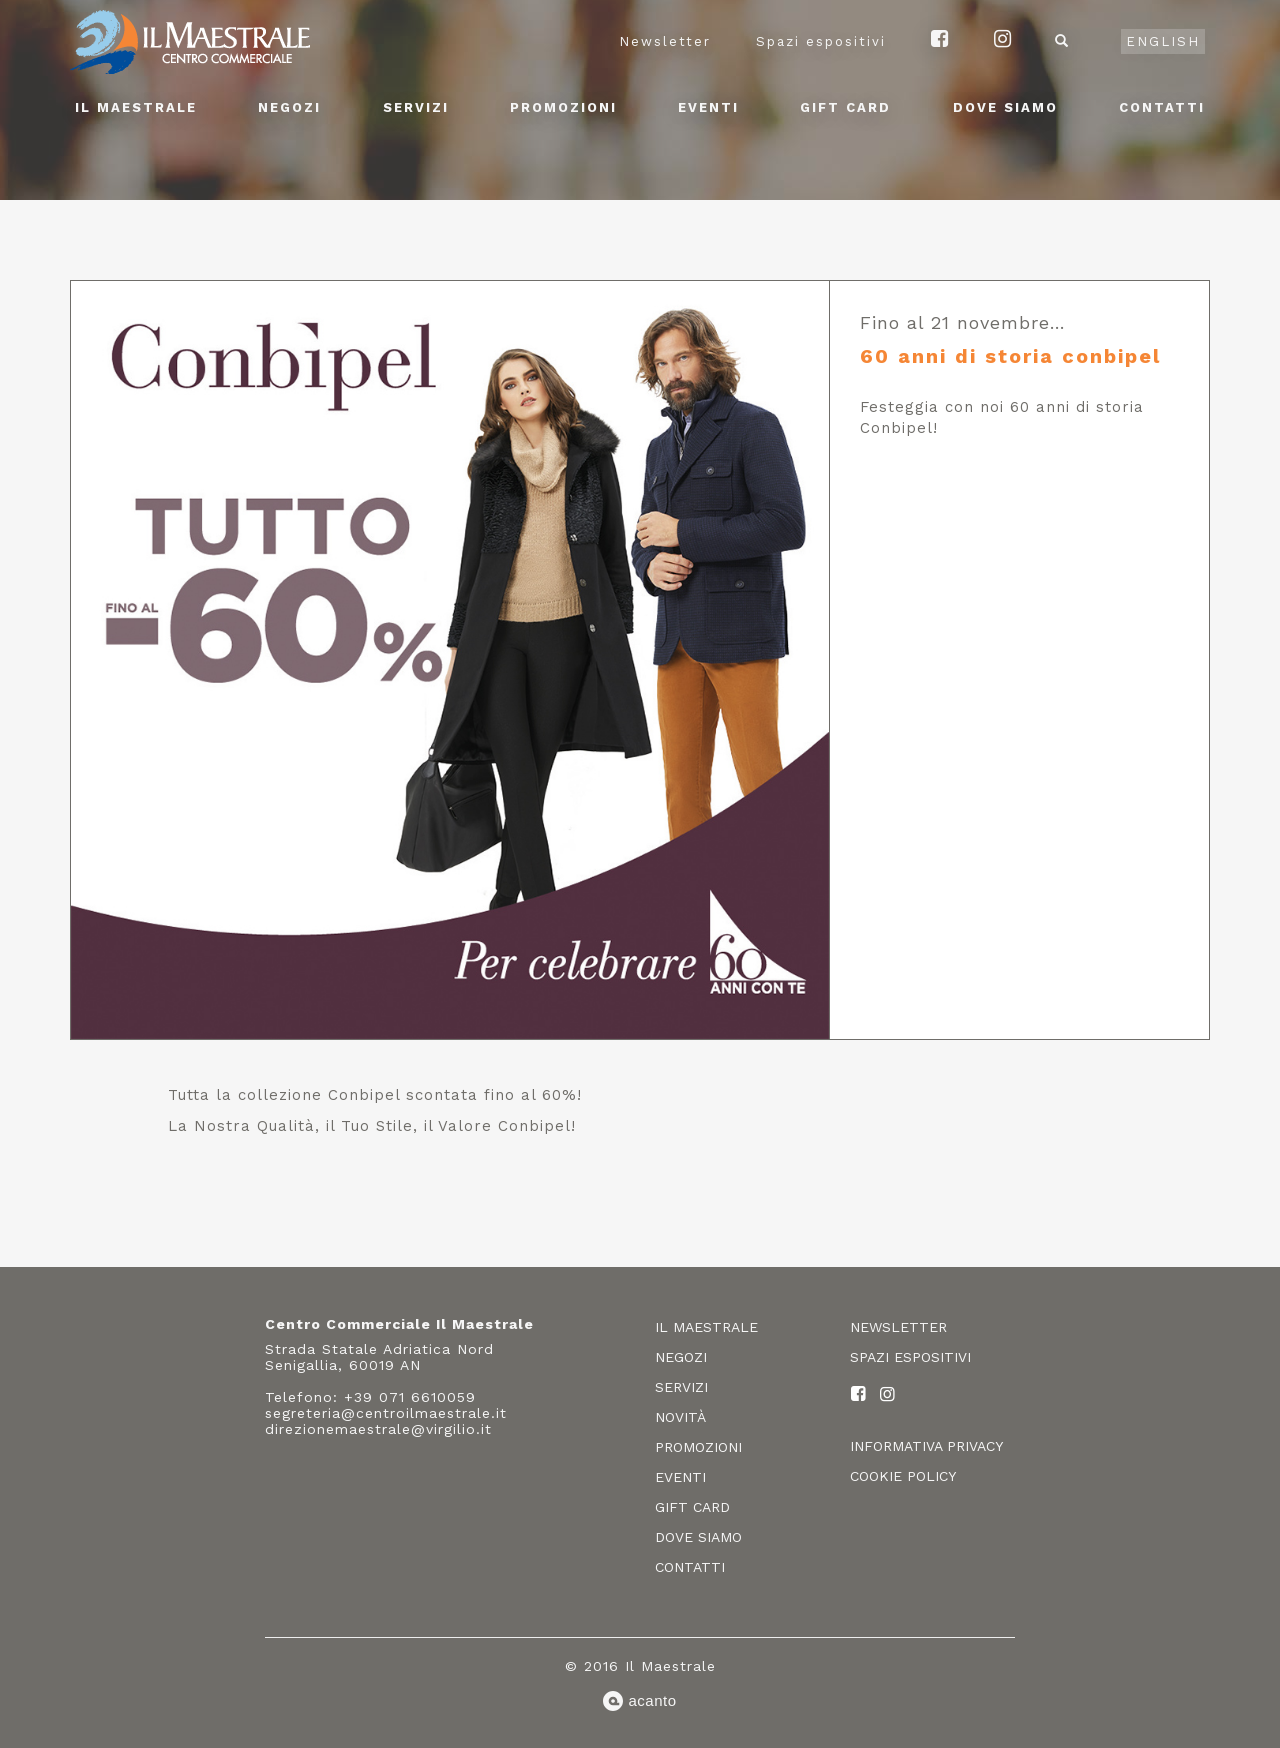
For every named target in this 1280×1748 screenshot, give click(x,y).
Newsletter (665, 41)
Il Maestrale (136, 107)
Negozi (289, 107)
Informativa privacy (926, 1446)
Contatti (1162, 107)
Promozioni (563, 107)
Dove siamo (1005, 107)
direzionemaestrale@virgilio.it (378, 1429)
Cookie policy (903, 1476)
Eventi (708, 107)
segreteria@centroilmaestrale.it (386, 1413)
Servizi (416, 107)
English (1163, 41)
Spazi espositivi (821, 41)
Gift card (845, 107)
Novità (680, 1417)
